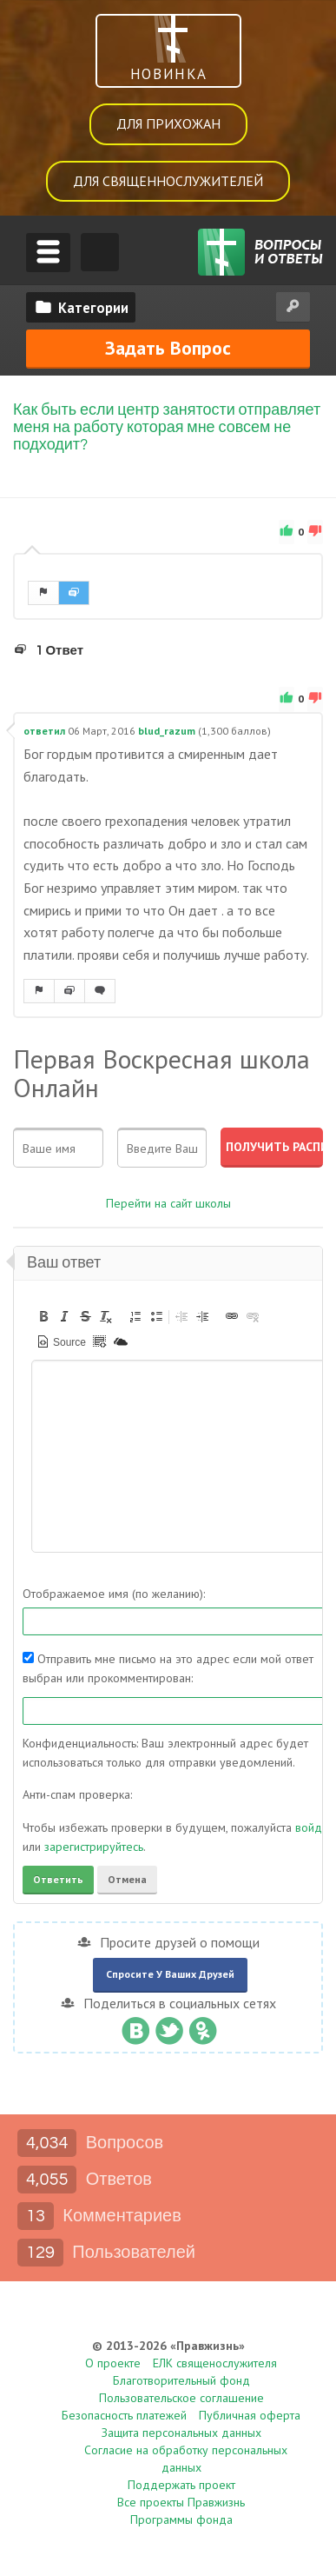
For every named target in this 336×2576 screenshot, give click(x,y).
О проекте (113, 2364)
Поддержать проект (181, 2485)
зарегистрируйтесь (93, 1847)
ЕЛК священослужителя (215, 2364)
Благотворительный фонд (181, 2381)
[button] (43, 1316)
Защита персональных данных (181, 2433)
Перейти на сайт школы (168, 1204)
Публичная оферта (249, 2416)
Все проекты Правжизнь (181, 2503)
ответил (44, 731)
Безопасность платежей (124, 2416)
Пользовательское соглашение (181, 2398)
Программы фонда (181, 2520)
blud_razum (166, 731)
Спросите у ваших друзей (170, 1974)
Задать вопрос (168, 348)
